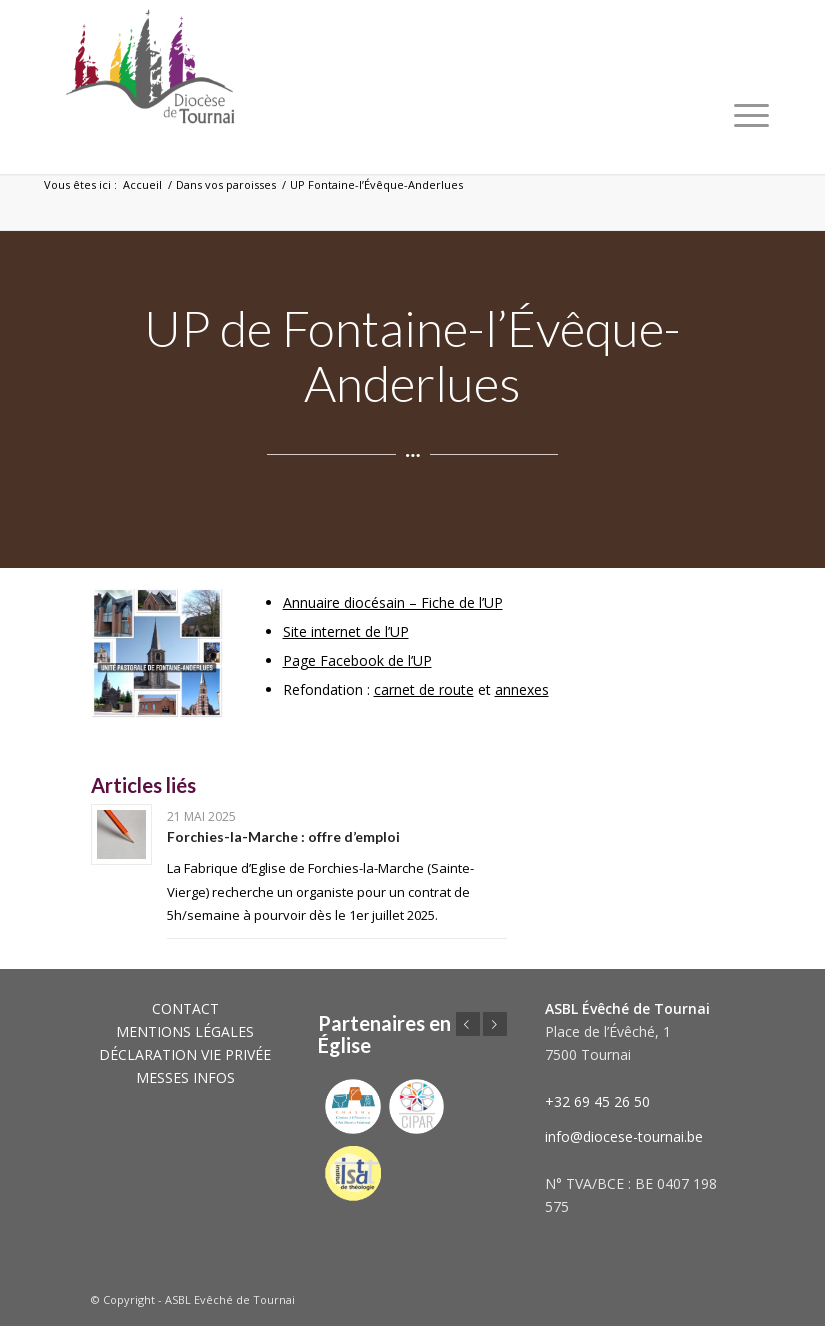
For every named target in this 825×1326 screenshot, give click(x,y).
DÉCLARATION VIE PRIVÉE (185, 1054)
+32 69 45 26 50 (597, 1101)
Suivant (495, 1024)
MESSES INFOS (185, 1077)
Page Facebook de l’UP (357, 660)
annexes (522, 689)
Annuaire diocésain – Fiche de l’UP (393, 602)
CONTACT (185, 1008)
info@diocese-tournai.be (624, 1136)
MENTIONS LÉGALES (185, 1031)
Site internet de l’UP (346, 631)
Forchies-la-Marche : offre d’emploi (283, 836)
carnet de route (424, 689)
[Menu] (751, 115)
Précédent (468, 1024)
